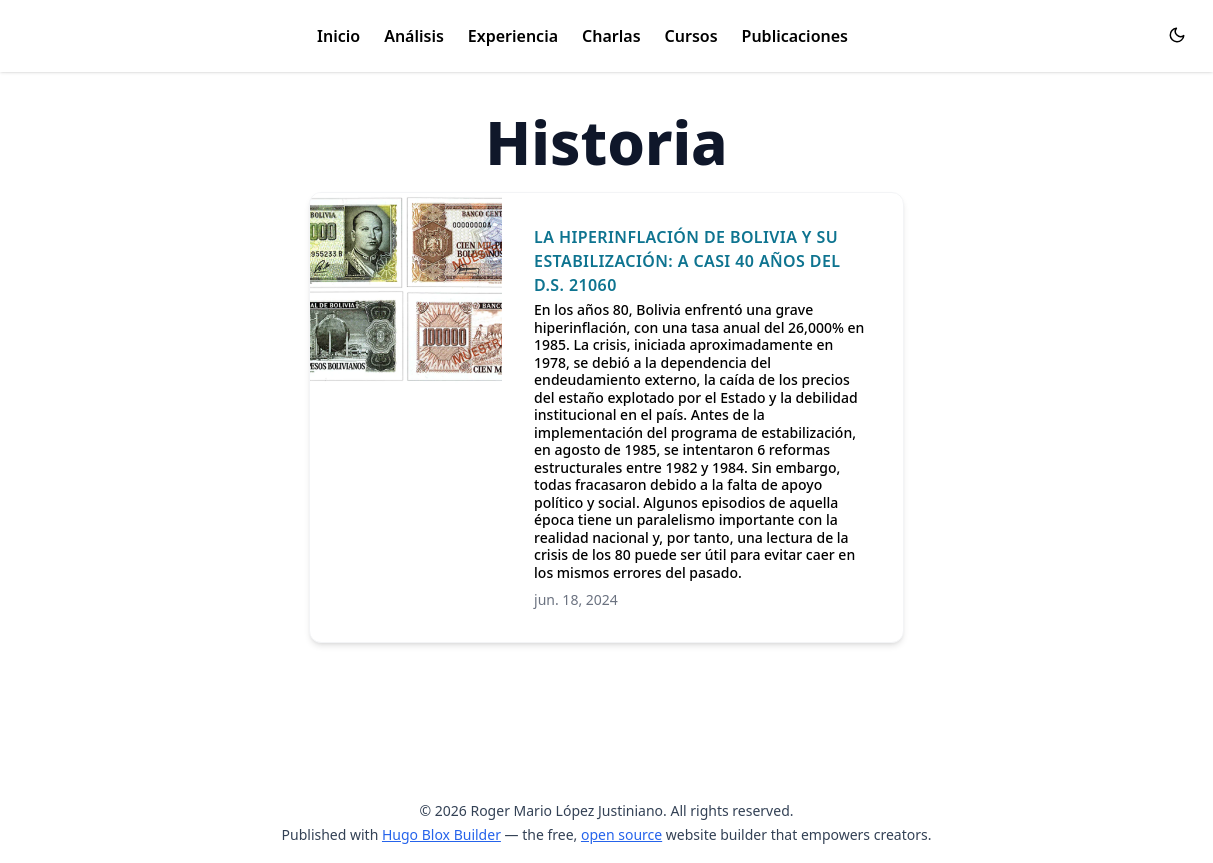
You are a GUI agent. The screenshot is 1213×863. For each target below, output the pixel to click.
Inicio (338, 36)
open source (621, 834)
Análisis (414, 36)
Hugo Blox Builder (441, 834)
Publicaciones (795, 36)
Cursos (691, 36)
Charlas (611, 36)
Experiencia (513, 36)
